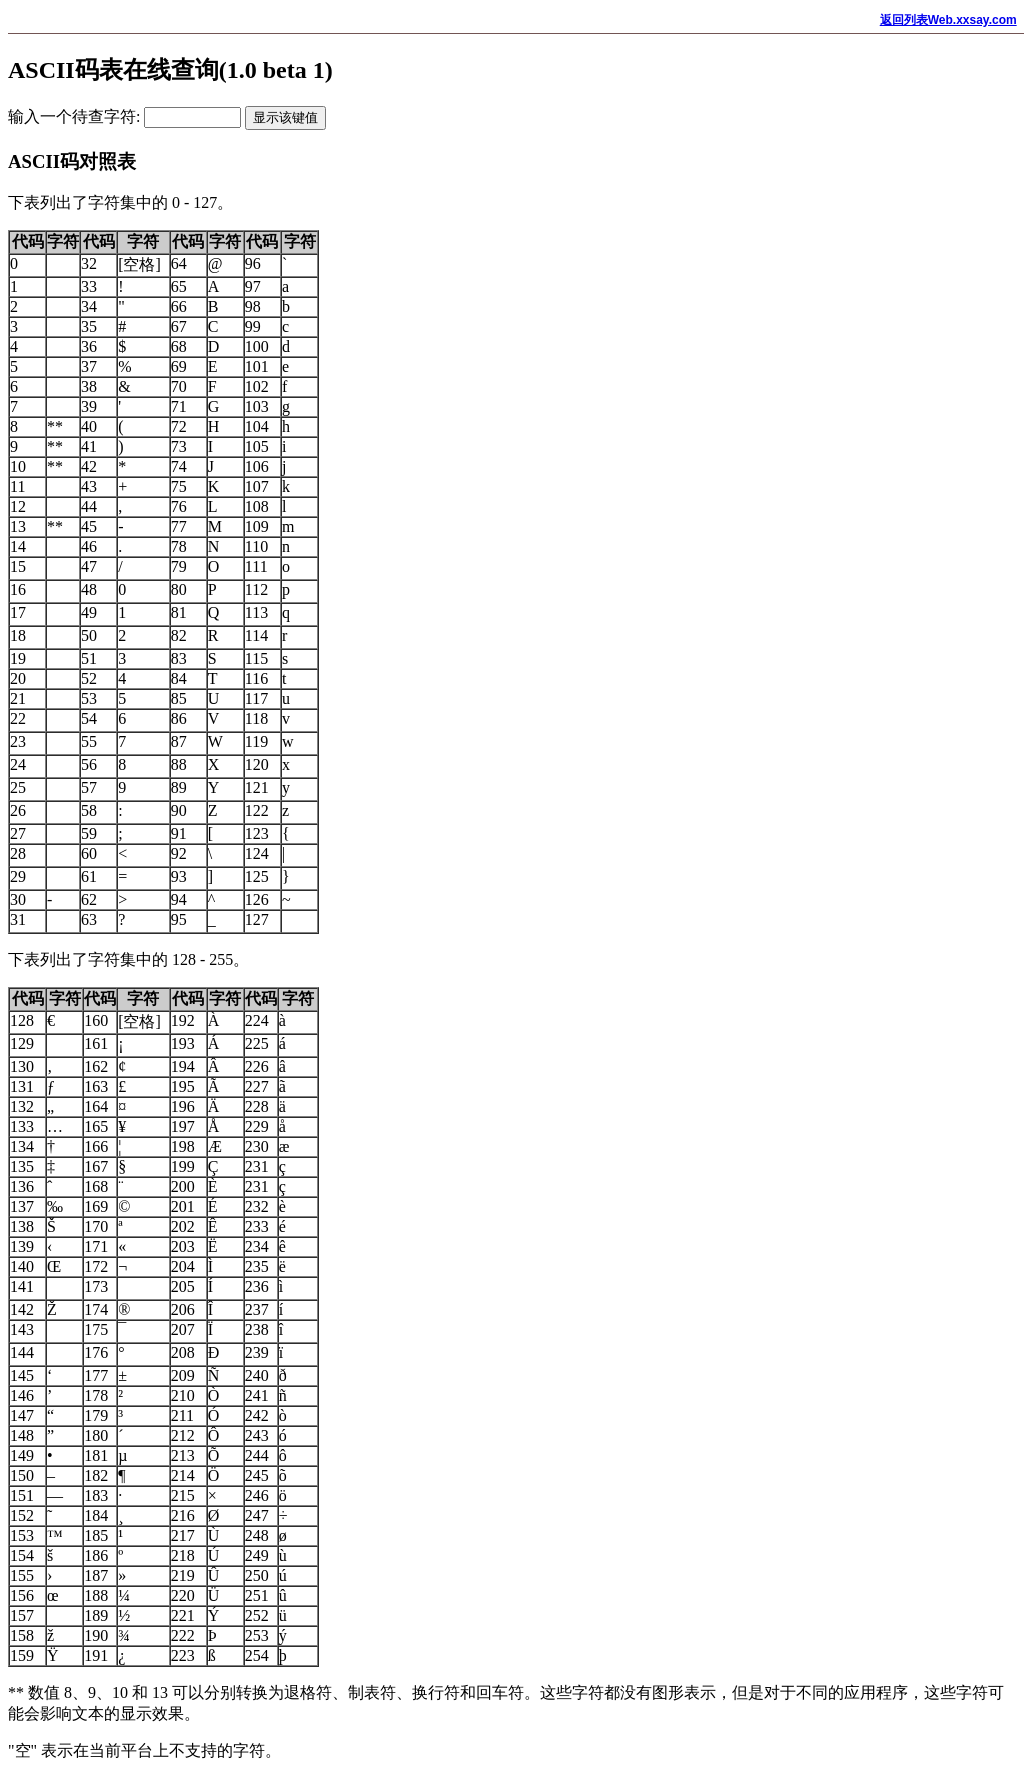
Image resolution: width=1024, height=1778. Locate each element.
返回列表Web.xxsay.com (948, 20)
